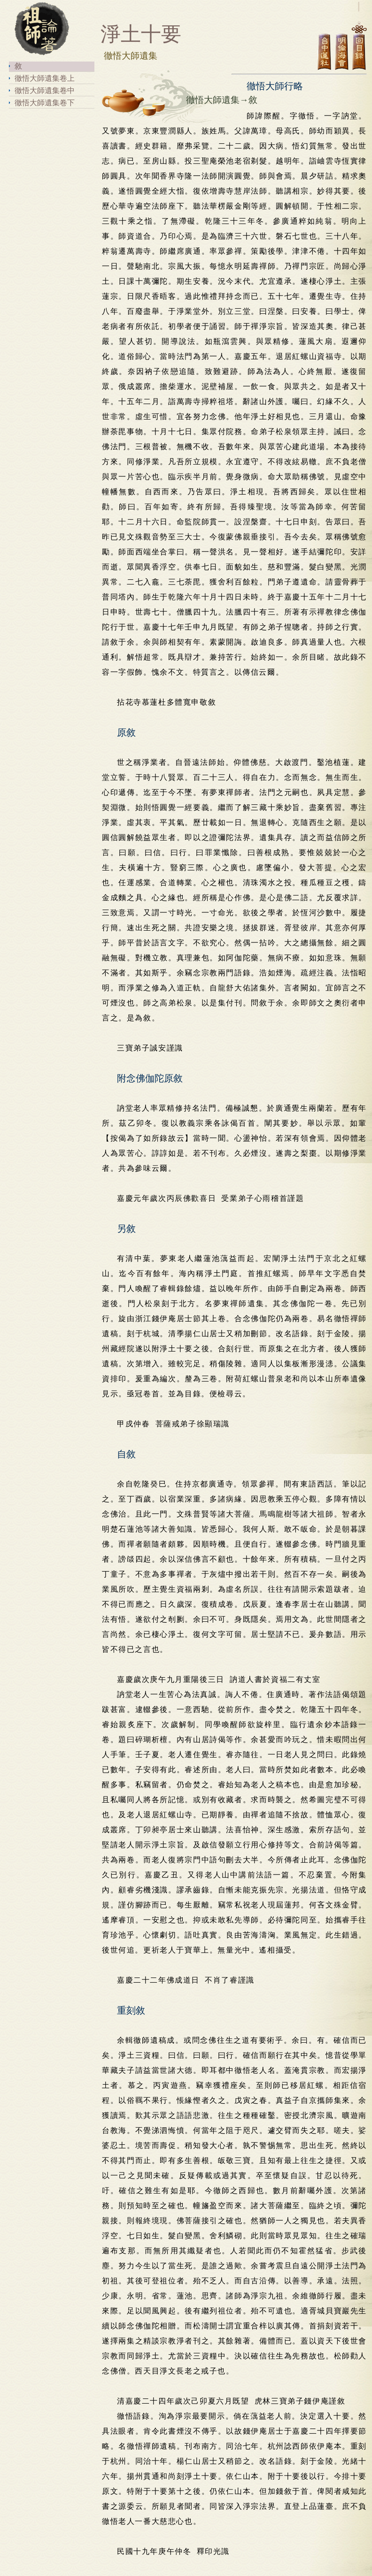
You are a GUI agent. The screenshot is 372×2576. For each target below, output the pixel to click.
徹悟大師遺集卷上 (45, 78)
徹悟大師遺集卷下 (45, 103)
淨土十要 (130, 34)
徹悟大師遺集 (121, 56)
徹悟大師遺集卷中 (45, 90)
